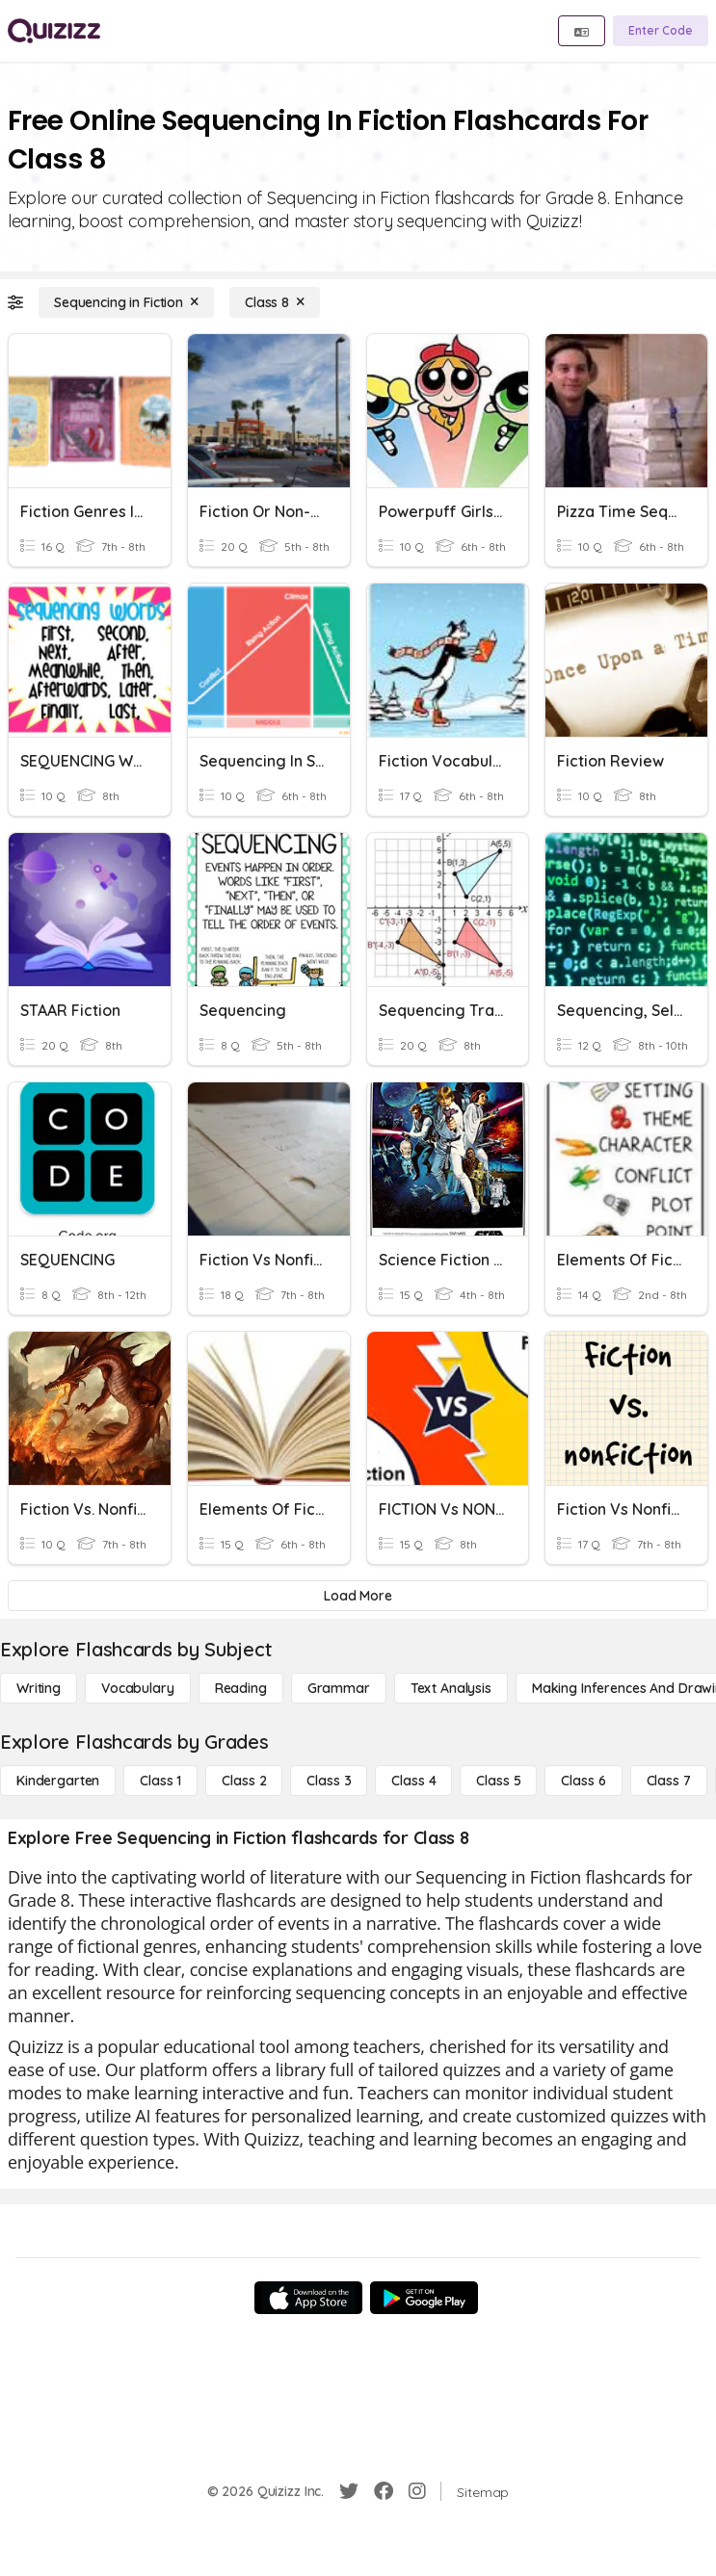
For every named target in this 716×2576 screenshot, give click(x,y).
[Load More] (358, 1595)
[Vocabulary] (138, 1688)
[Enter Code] (660, 30)
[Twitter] (348, 2491)
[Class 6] (583, 1780)
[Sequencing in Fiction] (126, 302)
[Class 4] (413, 1780)
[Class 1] (160, 1780)
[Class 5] (498, 1780)
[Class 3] (328, 1780)
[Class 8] (274, 302)
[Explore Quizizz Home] (54, 30)
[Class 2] (243, 1780)
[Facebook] (383, 2491)
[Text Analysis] (451, 1688)
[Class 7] (668, 1780)
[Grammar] (338, 1688)
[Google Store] (424, 2297)
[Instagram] (417, 2491)
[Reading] (241, 1688)
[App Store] (308, 2297)
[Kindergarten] (58, 1780)
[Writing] (38, 1688)
